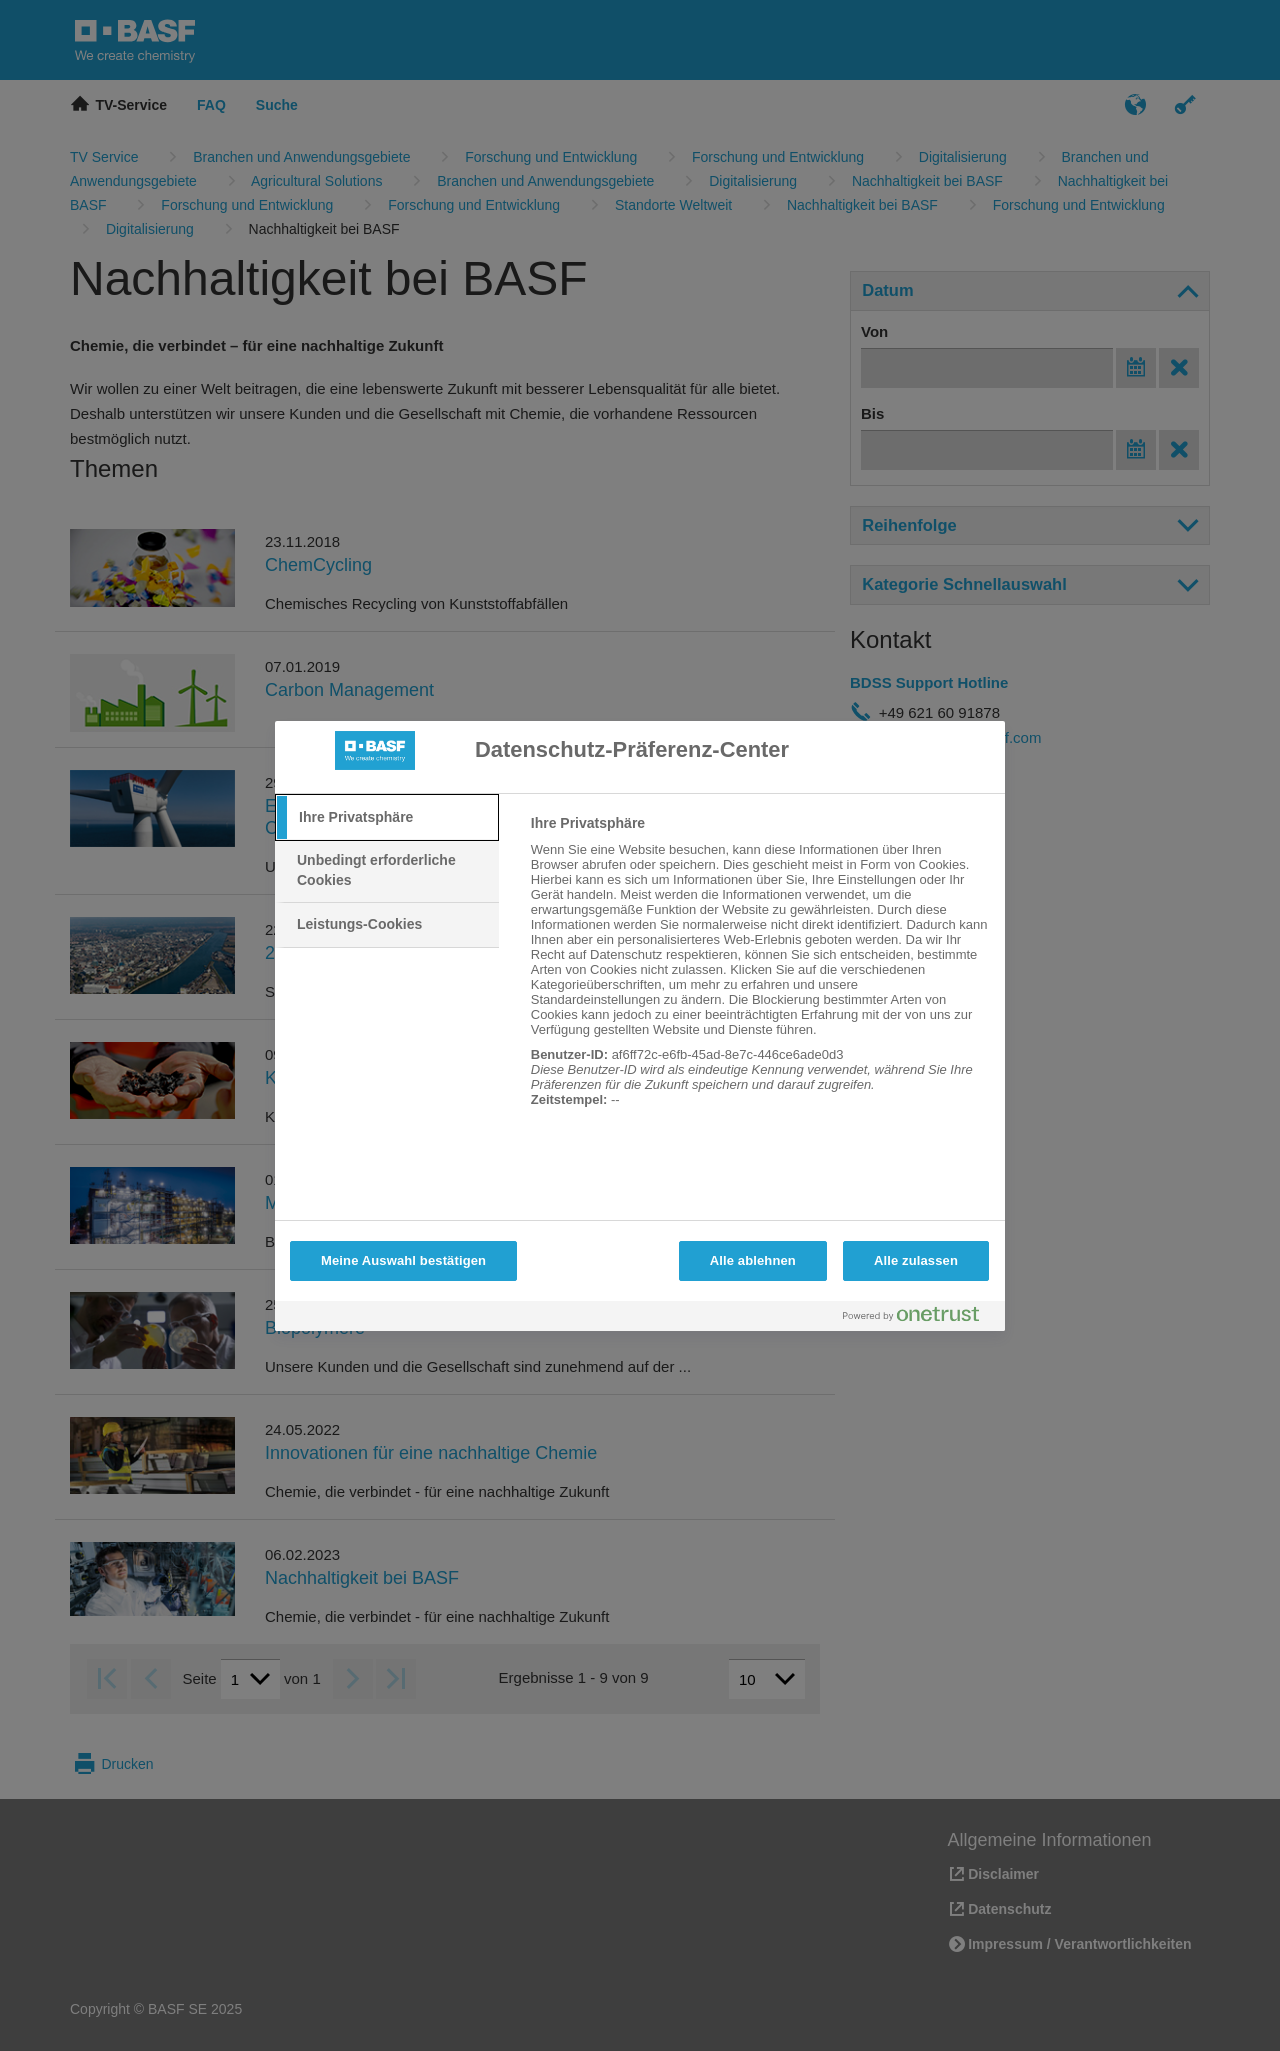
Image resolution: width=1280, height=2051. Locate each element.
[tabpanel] (759, 972)
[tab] (387, 818)
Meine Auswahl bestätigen (403, 1260)
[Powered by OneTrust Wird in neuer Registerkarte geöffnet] (919, 1318)
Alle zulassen (916, 1260)
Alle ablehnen (753, 1260)
